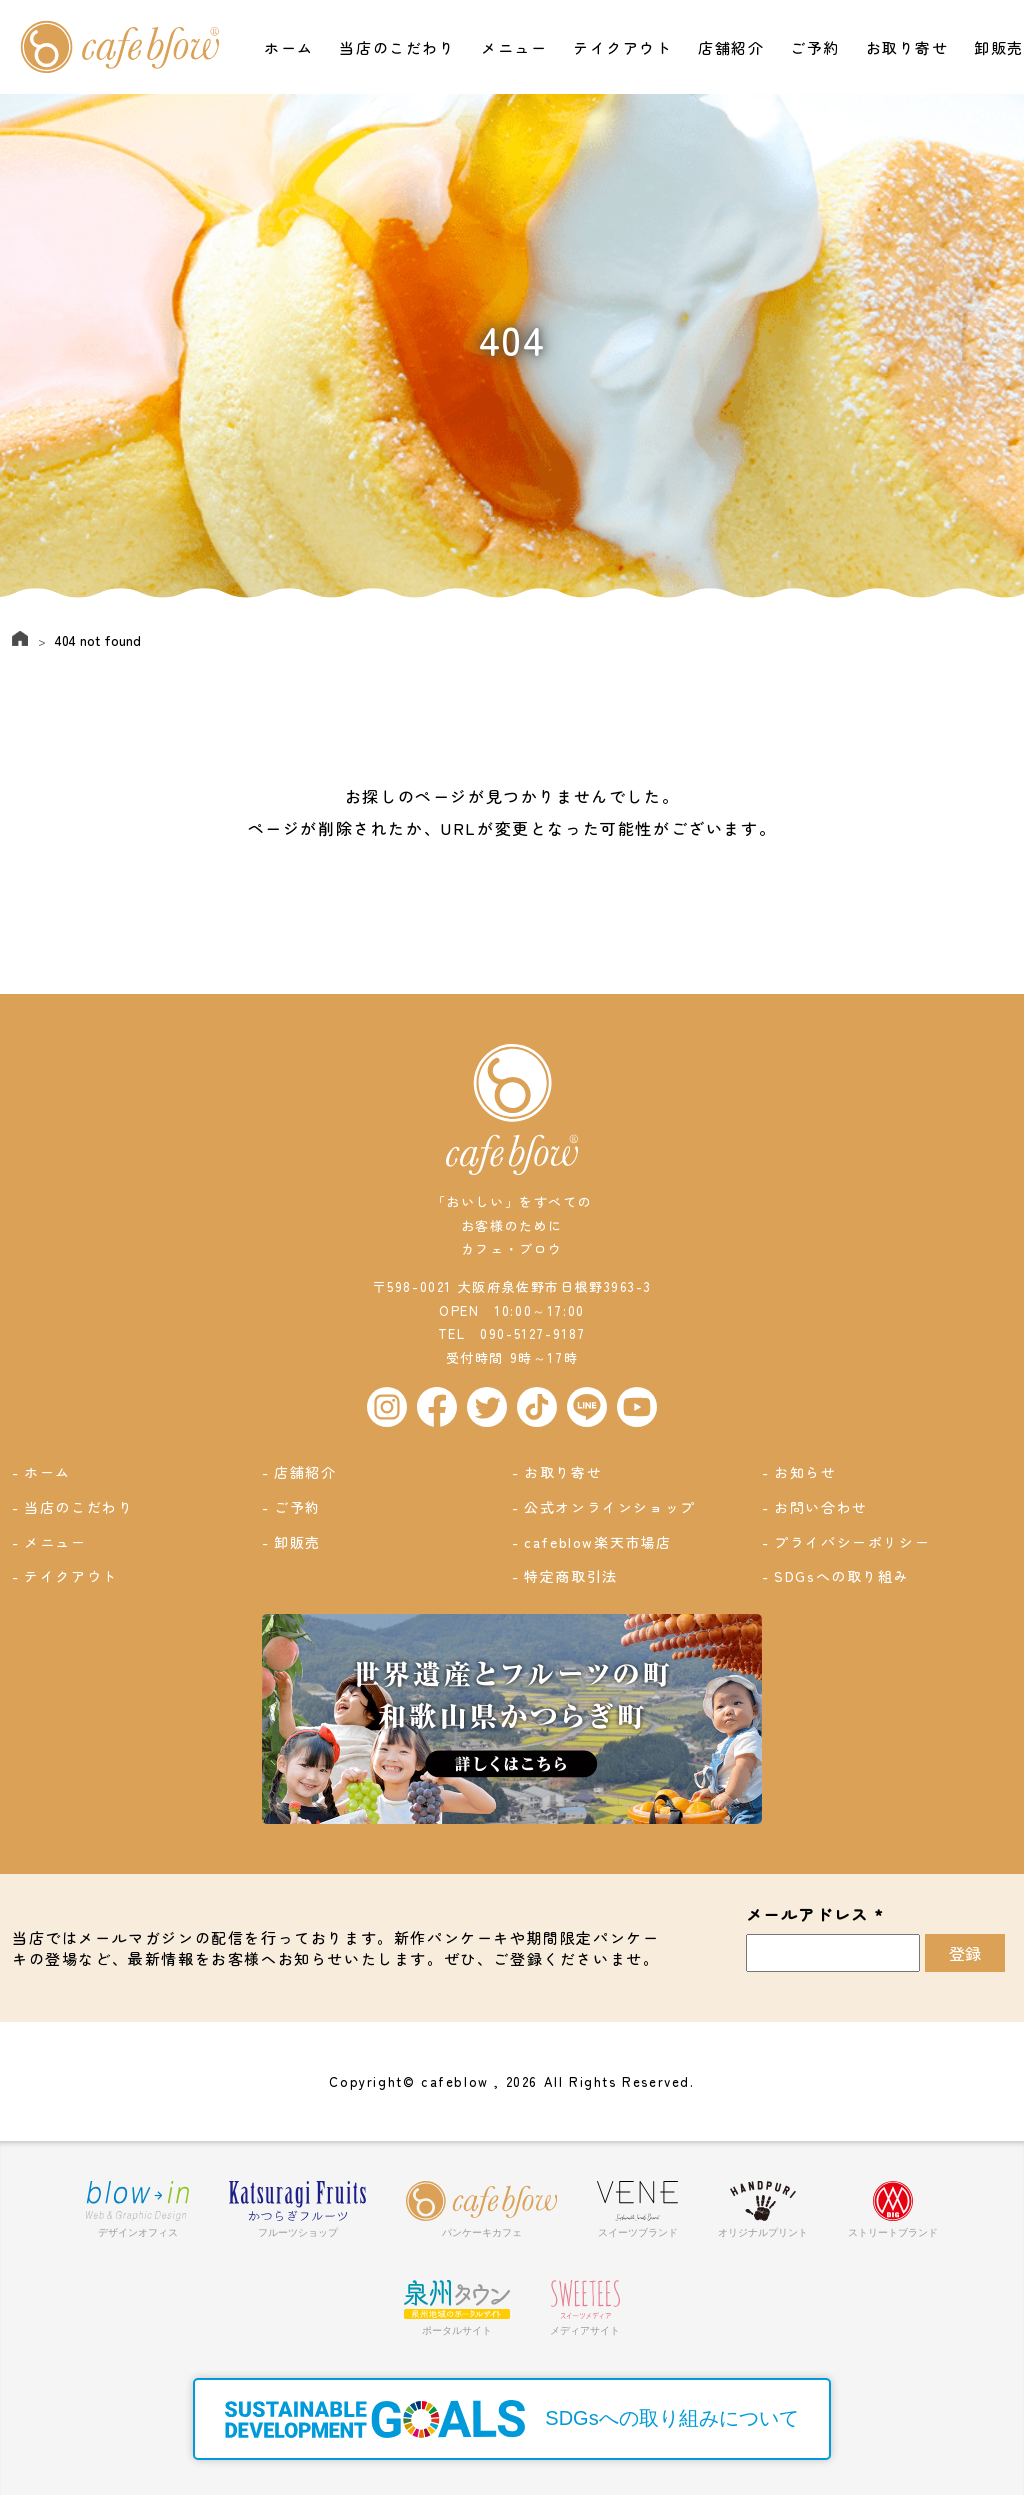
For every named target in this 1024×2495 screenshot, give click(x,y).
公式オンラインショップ (611, 1507)
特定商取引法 (572, 1576)
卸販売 (999, 47)
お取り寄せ (907, 47)
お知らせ (806, 1472)
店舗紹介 (731, 47)
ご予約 (815, 47)
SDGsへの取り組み (842, 1576)
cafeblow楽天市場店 (599, 1542)
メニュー (514, 47)
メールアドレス (815, 1915)
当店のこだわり (397, 47)
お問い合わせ (822, 1507)
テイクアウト (623, 47)
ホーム (289, 47)
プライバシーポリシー (853, 1542)
